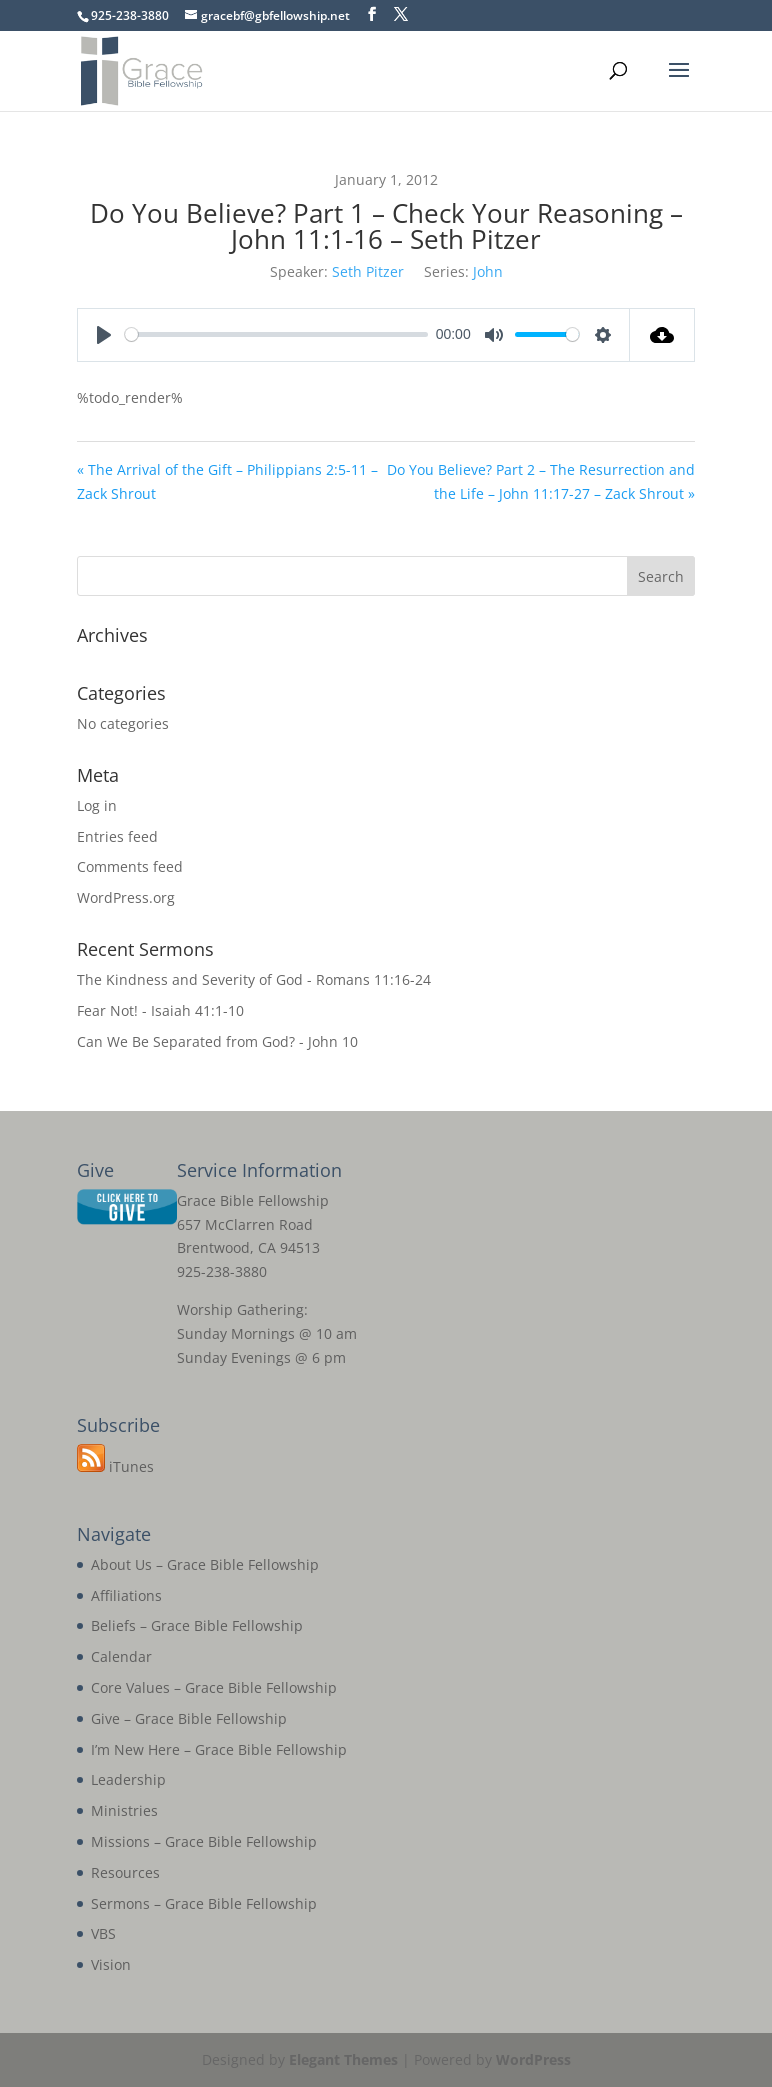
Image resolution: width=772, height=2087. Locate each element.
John (488, 271)
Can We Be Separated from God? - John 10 (217, 1041)
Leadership (128, 1779)
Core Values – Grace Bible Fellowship (214, 1687)
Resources (125, 1872)
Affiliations (126, 1595)
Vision (111, 1964)
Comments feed (130, 866)
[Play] (104, 335)
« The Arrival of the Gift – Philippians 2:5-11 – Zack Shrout (227, 481)
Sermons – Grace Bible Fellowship (204, 1903)
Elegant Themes (343, 2059)
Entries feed (117, 836)
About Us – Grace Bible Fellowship (205, 1564)
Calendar (121, 1656)
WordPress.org (126, 897)
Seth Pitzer (368, 271)
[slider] (276, 334)
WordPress (533, 2059)
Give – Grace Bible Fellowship (189, 1718)
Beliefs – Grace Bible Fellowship (197, 1625)
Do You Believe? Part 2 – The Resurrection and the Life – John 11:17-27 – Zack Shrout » (541, 481)
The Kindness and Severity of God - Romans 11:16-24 (254, 979)
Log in (97, 805)
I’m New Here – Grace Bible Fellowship (219, 1749)
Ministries (124, 1810)
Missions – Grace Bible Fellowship (204, 1841)
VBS (103, 1933)
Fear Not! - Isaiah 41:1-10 (160, 1010)
